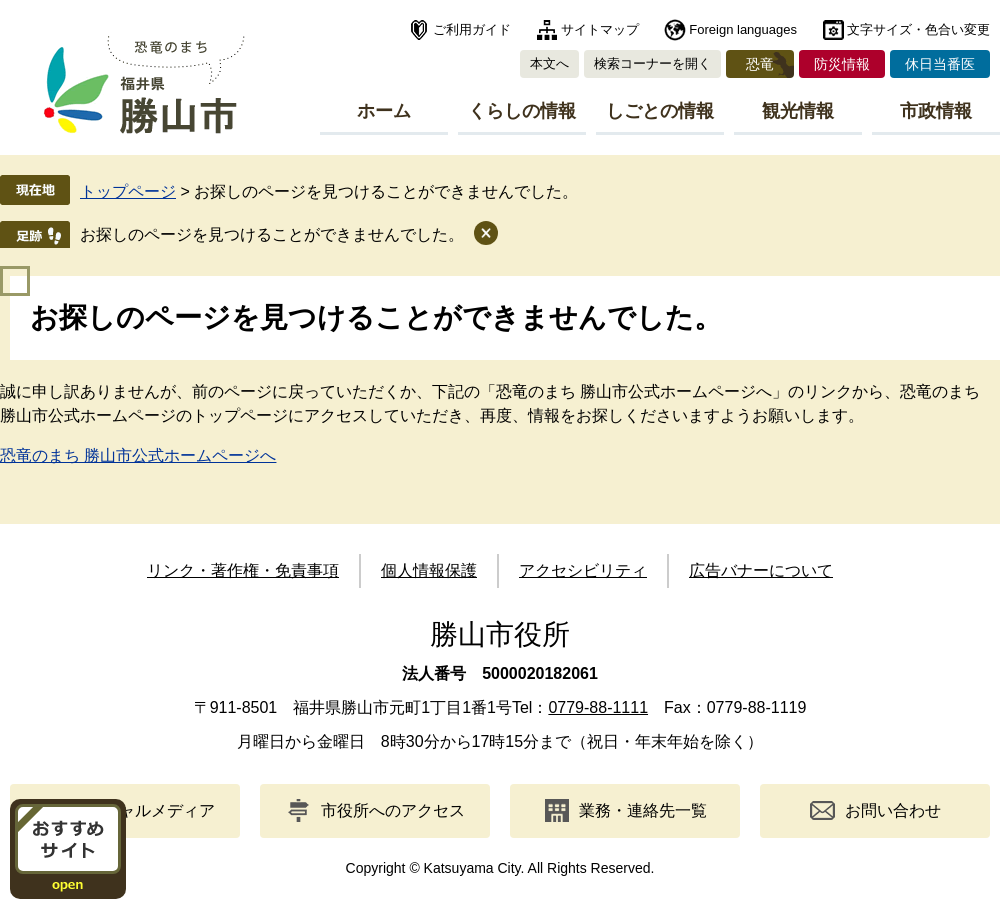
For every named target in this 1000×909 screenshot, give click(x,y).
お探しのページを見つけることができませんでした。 (272, 234)
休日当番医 (940, 64)
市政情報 (936, 111)
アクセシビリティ (583, 570)
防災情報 (842, 64)
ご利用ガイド (472, 29)
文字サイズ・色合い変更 (918, 29)
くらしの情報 (522, 111)
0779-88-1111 (598, 707)
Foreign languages (743, 29)
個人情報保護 (429, 570)
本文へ (549, 63)
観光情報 (798, 111)
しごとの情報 (660, 111)
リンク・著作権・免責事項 (243, 570)
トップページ (128, 191)
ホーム (384, 111)
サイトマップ (600, 29)
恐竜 (760, 64)
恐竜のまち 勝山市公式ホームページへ (138, 455)
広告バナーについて (761, 570)
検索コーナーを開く (652, 63)
